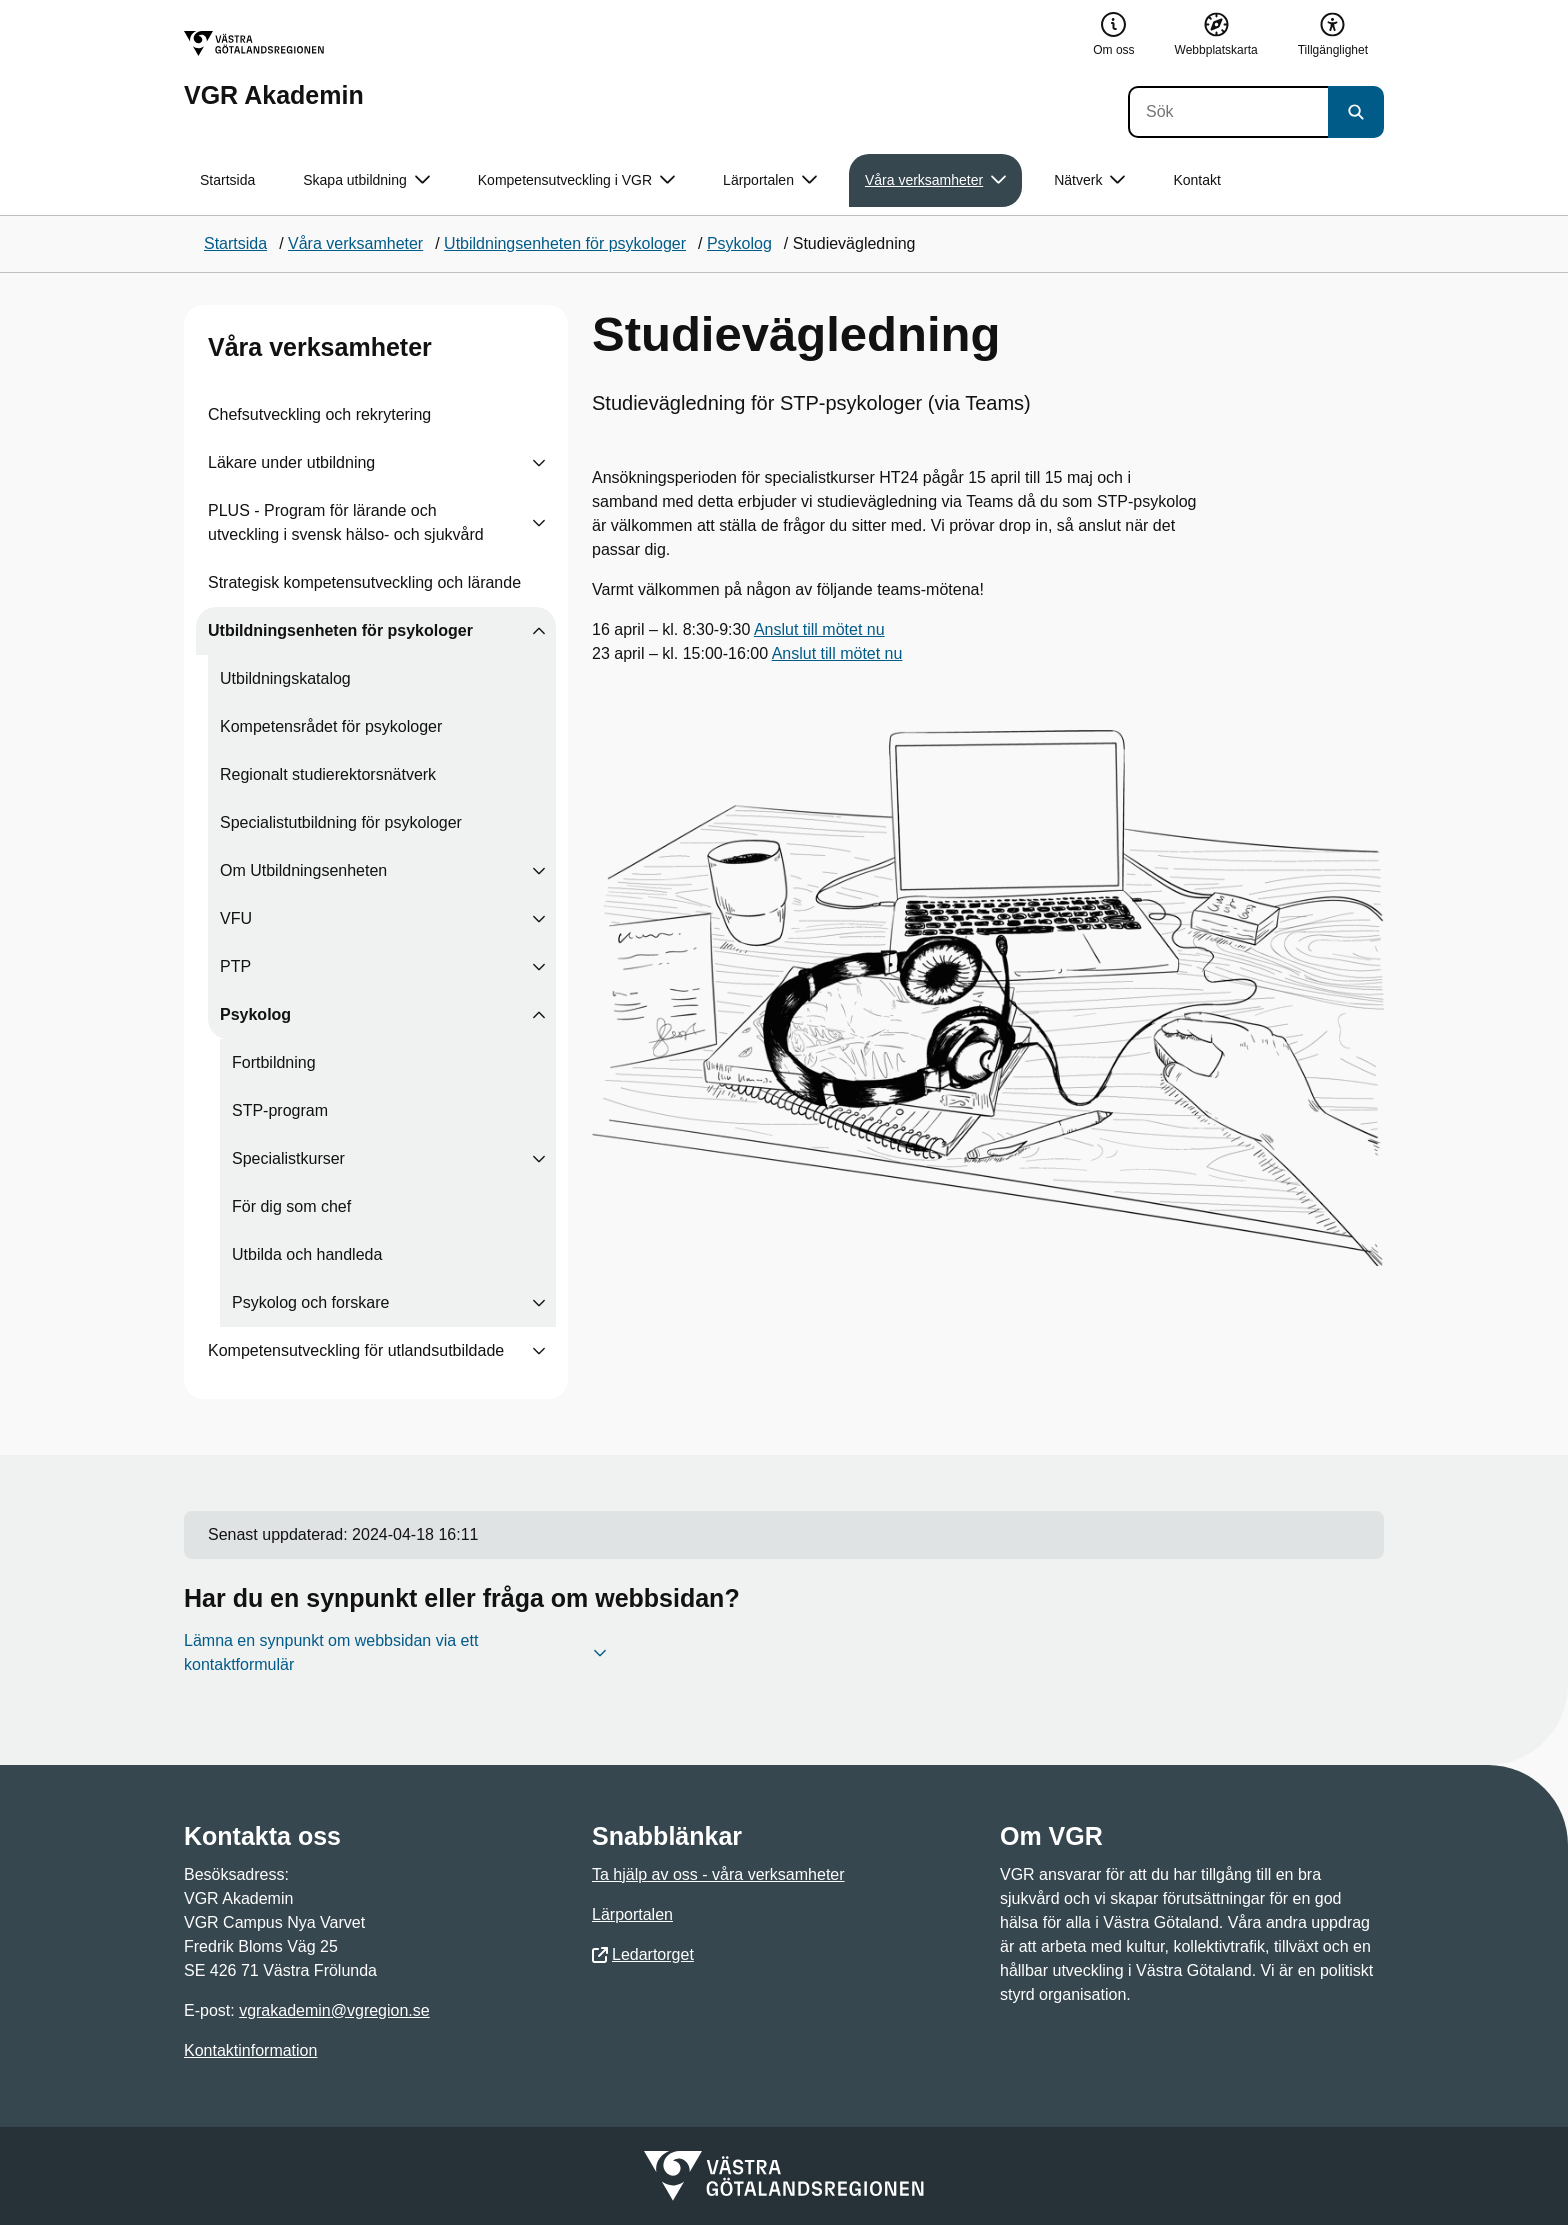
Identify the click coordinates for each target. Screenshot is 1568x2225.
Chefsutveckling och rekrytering (319, 414)
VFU (236, 918)
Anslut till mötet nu (819, 629)
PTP (235, 966)
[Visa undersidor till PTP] (539, 967)
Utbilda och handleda (307, 1254)
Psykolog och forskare (310, 1302)
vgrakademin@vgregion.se (334, 2010)
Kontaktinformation (250, 2050)
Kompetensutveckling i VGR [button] (576, 180)
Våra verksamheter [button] (935, 180)
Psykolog (255, 1014)
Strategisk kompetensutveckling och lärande (364, 582)
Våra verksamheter (320, 347)
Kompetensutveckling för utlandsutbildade (356, 1350)
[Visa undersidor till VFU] (539, 919)
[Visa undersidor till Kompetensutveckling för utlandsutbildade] (539, 1351)
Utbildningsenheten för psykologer (340, 630)
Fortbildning (274, 1062)
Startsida (227, 180)
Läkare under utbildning (291, 462)
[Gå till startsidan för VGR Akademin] (274, 69)
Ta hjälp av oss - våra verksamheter (718, 1874)
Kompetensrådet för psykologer (331, 726)
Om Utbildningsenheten (303, 870)
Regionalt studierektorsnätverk (328, 774)
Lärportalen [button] (770, 180)
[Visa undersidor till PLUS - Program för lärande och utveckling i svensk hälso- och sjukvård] (539, 523)
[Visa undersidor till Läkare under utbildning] (539, 463)
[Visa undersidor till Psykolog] (539, 1015)
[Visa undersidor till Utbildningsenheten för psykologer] (539, 631)
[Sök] (1228, 112)
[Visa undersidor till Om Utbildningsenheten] (539, 871)
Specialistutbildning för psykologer (341, 822)
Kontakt (1196, 180)
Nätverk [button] (1089, 180)
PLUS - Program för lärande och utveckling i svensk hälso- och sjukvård (346, 522)
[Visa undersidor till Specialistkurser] (539, 1159)
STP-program (280, 1110)
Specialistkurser (288, 1158)
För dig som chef (291, 1206)
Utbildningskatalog (285, 678)
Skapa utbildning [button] (366, 180)
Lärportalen (632, 1914)
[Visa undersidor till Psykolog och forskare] (539, 1303)
